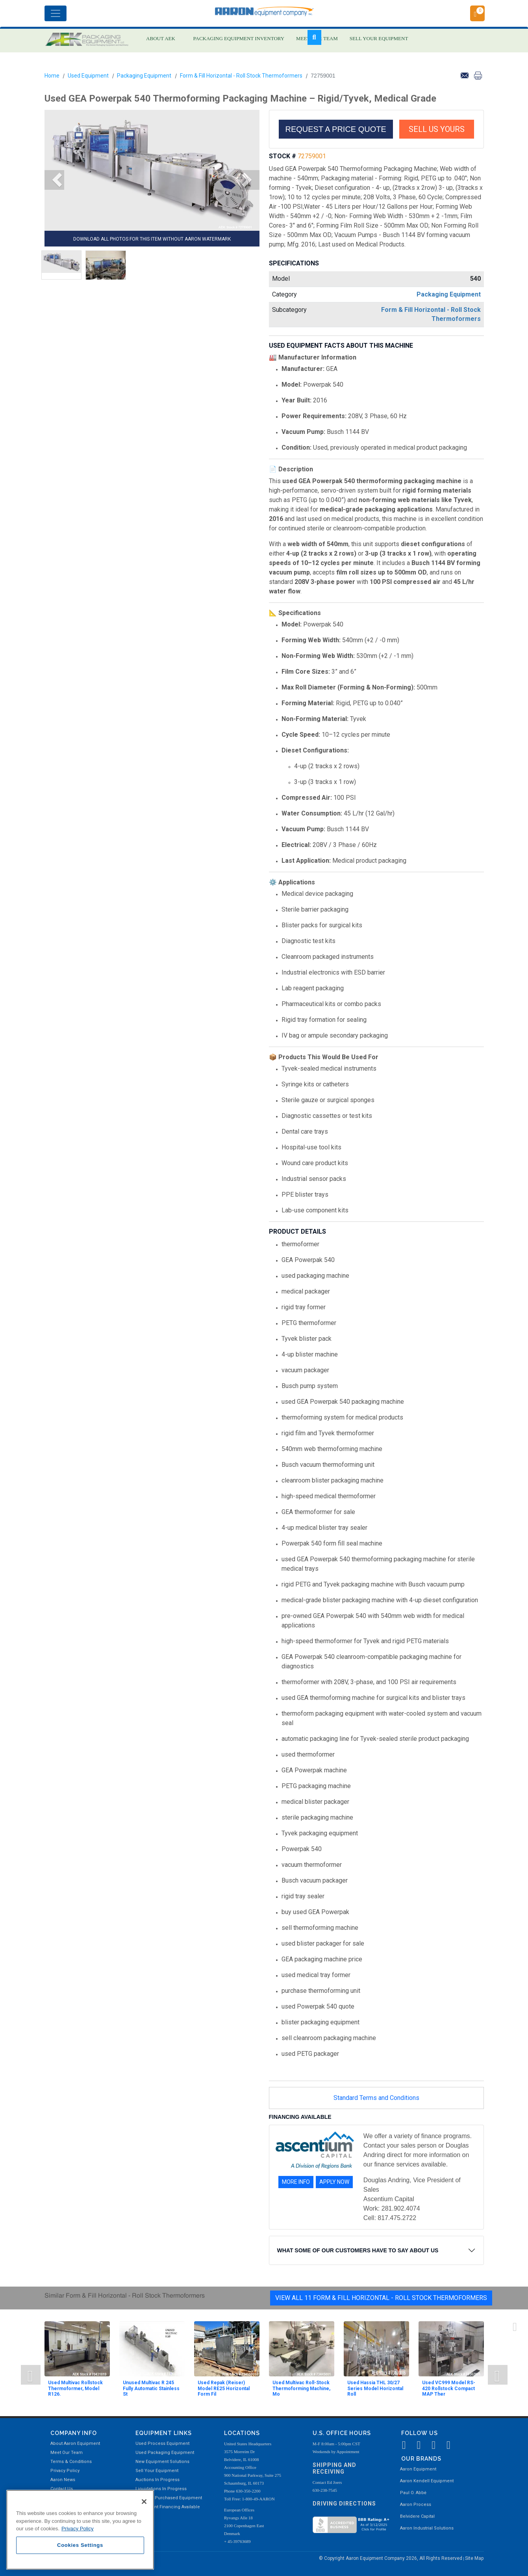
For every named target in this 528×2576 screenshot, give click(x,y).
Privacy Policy (65, 2470)
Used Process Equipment (162, 2443)
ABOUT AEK (160, 38)
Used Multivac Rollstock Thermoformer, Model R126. (75, 2388)
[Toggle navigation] (55, 13)
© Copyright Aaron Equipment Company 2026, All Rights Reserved (391, 2558)
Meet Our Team (66, 2452)
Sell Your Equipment (156, 2470)
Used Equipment (88, 75)
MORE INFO (296, 2182)
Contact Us (61, 2488)
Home (51, 75)
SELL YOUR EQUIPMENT (379, 38)
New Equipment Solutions (162, 2461)
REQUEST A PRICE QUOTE (335, 129)
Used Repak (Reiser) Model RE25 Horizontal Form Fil (224, 2388)
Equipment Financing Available (167, 2506)
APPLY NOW (334, 2182)
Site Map (474, 2558)
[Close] (144, 2501)
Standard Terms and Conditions (376, 2098)
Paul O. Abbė (413, 2492)
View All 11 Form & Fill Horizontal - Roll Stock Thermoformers (381, 2298)
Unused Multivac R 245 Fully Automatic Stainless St (151, 2388)
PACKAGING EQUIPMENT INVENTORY (239, 38)
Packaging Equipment (144, 75)
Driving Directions (344, 2503)
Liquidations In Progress (161, 2488)
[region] (80, 2530)
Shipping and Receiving (334, 2468)
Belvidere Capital (417, 2516)
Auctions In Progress (157, 2479)
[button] (54, 180)
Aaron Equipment (418, 2469)
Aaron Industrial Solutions (427, 2528)
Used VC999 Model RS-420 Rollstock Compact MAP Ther (448, 2388)
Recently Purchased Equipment (168, 2497)
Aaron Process (415, 2504)
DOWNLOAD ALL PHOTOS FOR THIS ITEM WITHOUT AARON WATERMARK (152, 239)
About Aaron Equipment (75, 2443)
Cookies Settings (80, 2545)
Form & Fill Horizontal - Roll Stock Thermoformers (241, 75)
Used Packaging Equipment (164, 2452)
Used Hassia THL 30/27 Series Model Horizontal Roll (375, 2388)
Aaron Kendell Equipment (427, 2480)
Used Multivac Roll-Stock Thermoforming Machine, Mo (301, 2388)
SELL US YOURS (437, 129)
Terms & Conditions (71, 2461)
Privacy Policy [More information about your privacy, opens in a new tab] (77, 2529)
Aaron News (62, 2479)
